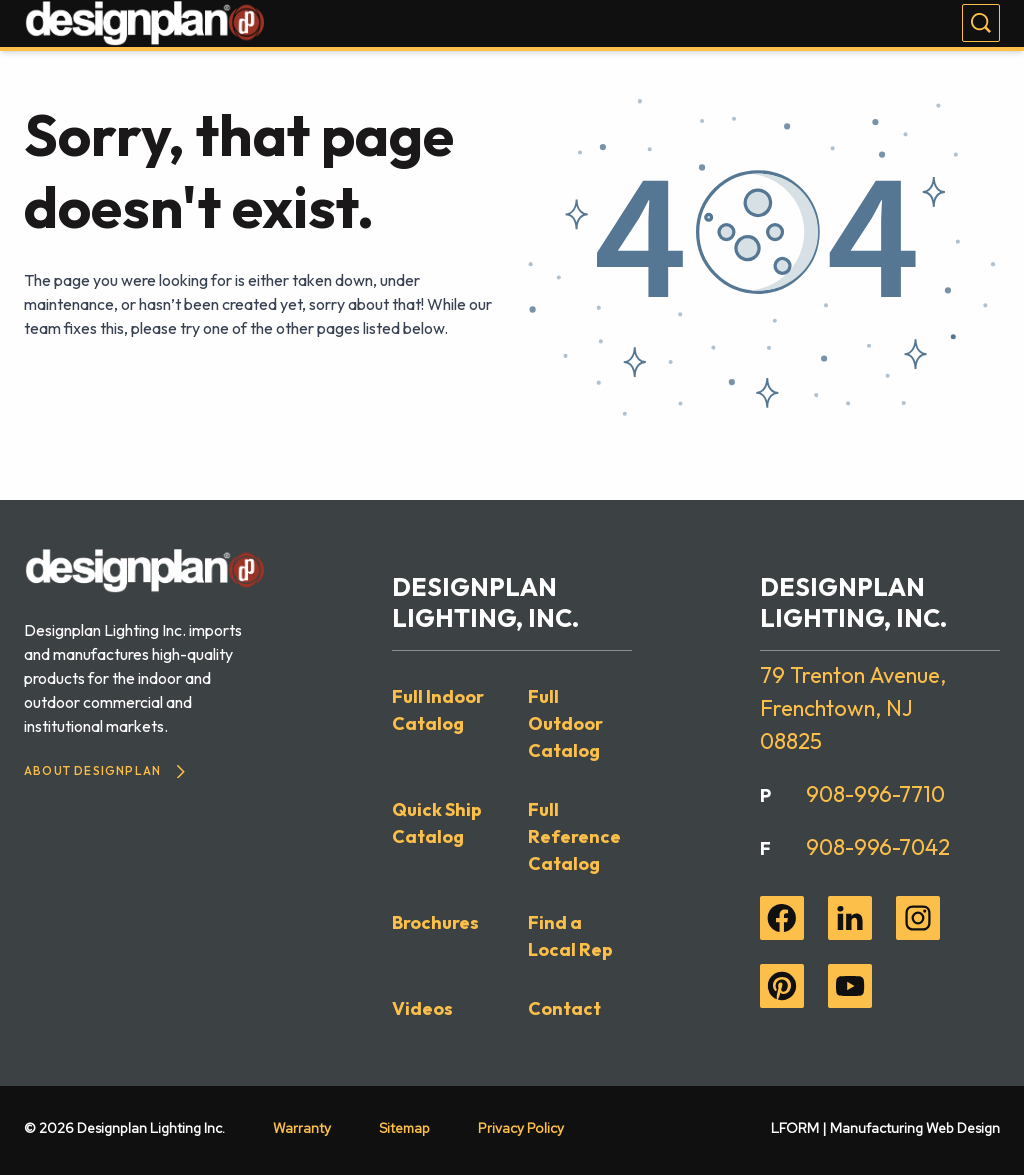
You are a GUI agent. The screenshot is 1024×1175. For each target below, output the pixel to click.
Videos (422, 1008)
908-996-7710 (875, 794)
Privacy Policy (521, 1128)
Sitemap (404, 1128)
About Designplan (104, 770)
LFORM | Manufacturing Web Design (885, 1128)
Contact (564, 1008)
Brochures (435, 922)
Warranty (302, 1128)
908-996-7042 (878, 847)
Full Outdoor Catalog (565, 723)
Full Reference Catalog (574, 836)
